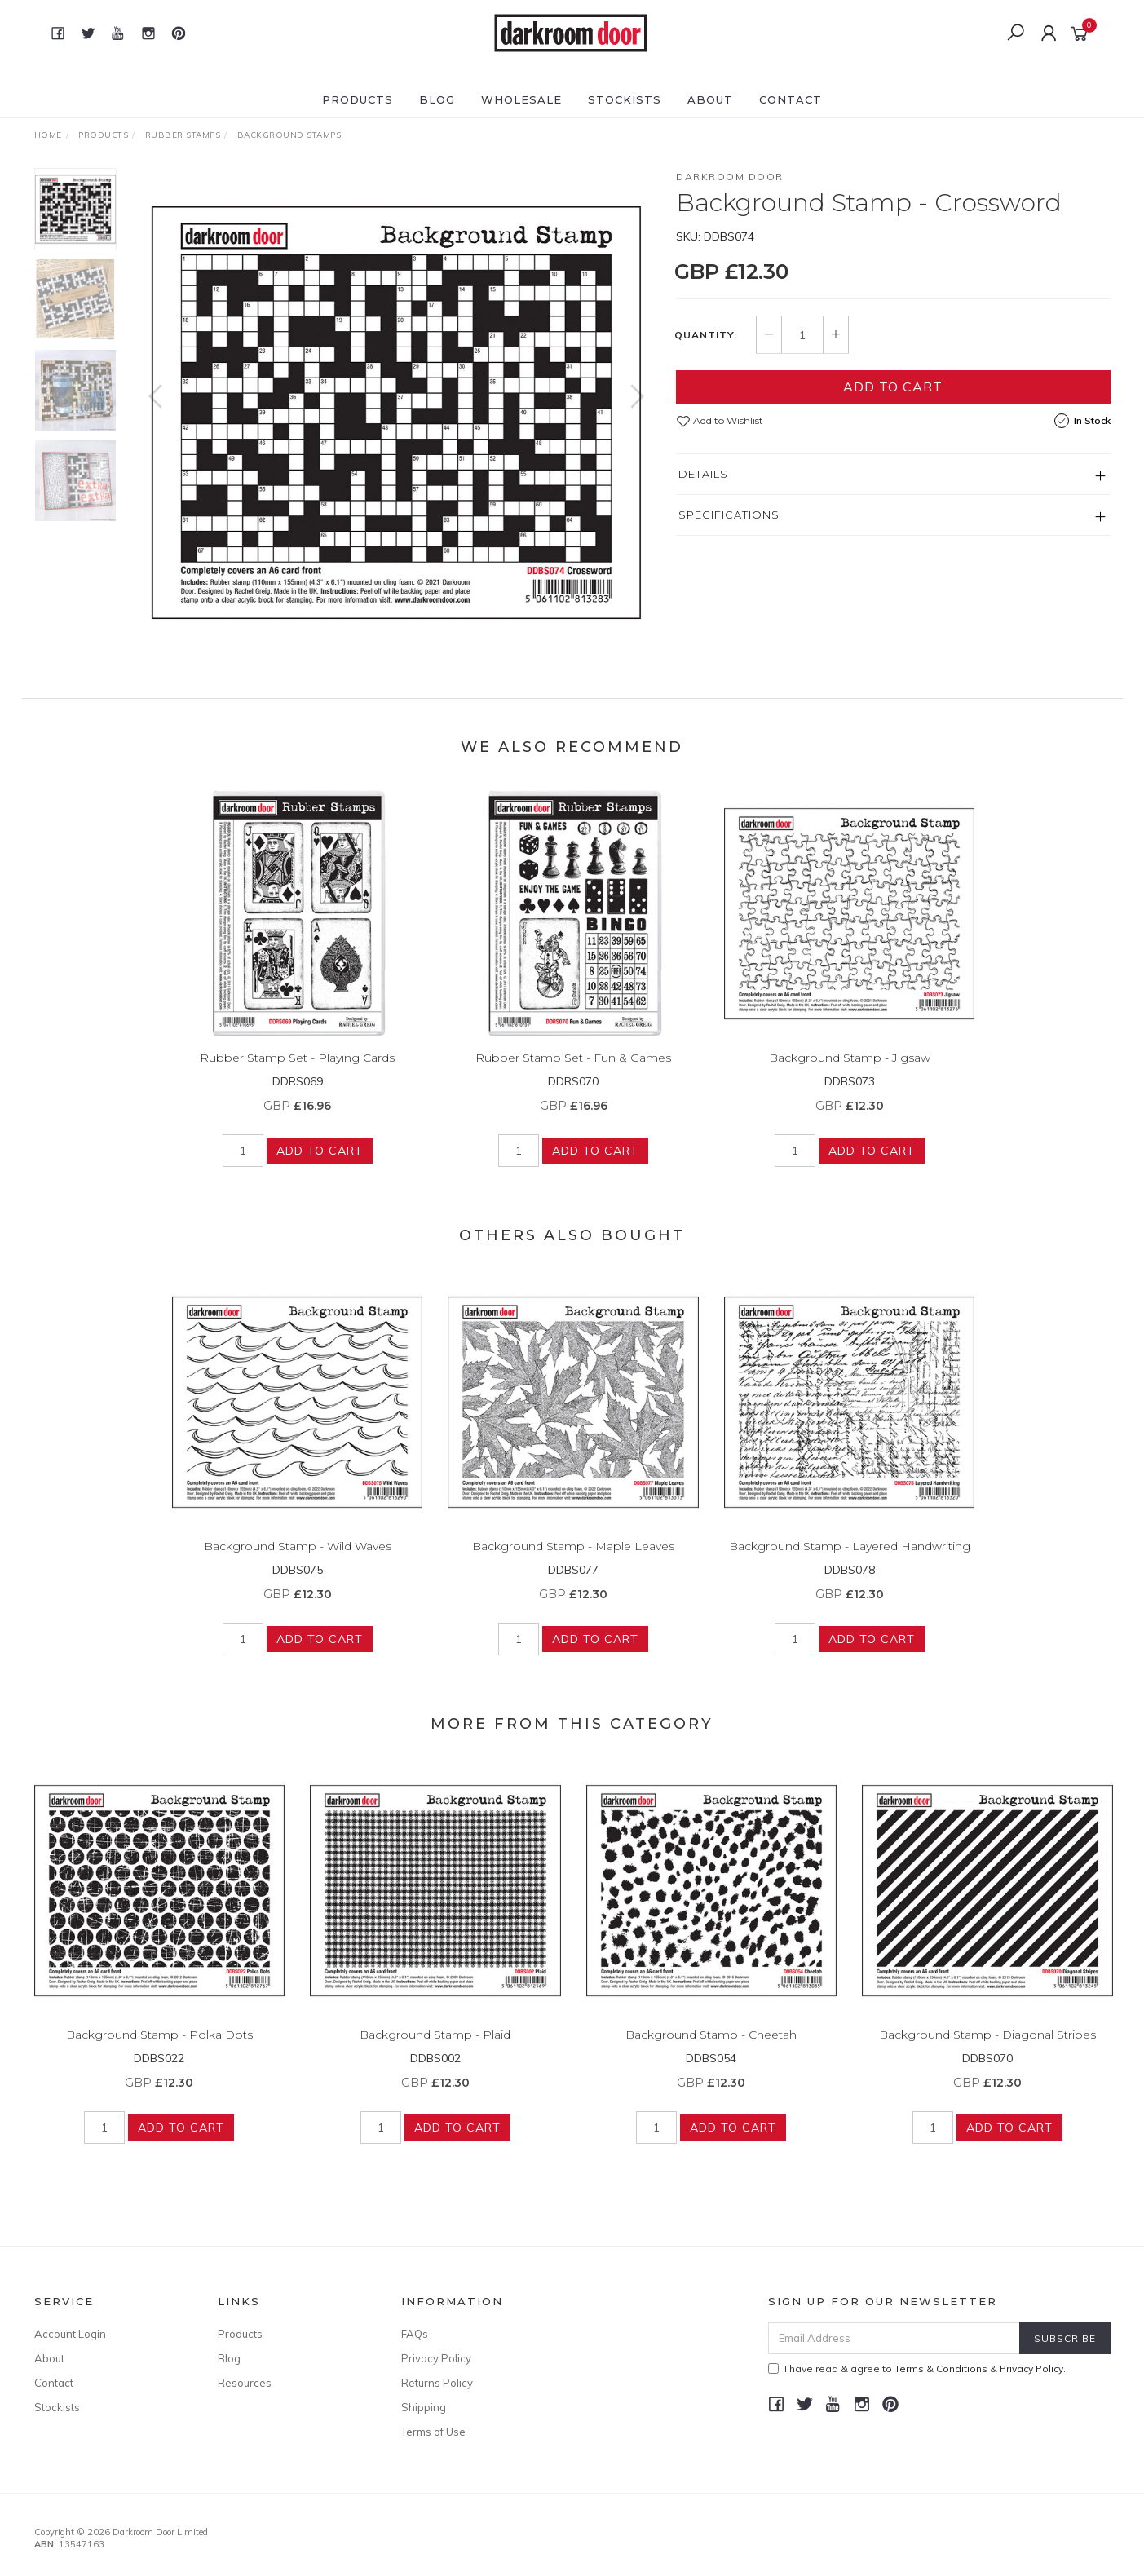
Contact (790, 99)
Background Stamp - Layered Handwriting (849, 1560)
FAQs (414, 2333)
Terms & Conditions (940, 2368)
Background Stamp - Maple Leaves (573, 1560)
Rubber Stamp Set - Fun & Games (573, 1072)
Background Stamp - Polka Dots (159, 2049)
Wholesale (521, 99)
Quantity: (706, 335)
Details (703, 473)
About (710, 99)
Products (357, 99)
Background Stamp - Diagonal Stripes (987, 2049)
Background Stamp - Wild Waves (297, 1560)
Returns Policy (437, 2382)
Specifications (729, 514)
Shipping (423, 2407)
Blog (437, 99)
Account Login (70, 2333)
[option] (396, 412)
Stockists (624, 99)
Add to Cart (893, 386)
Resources (245, 2382)
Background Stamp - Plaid (435, 2049)
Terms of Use (433, 2431)
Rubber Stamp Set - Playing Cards (297, 1072)
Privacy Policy (436, 2358)
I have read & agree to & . (917, 2368)
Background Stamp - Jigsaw (849, 1072)
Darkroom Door (730, 176)
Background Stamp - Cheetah (711, 2049)
